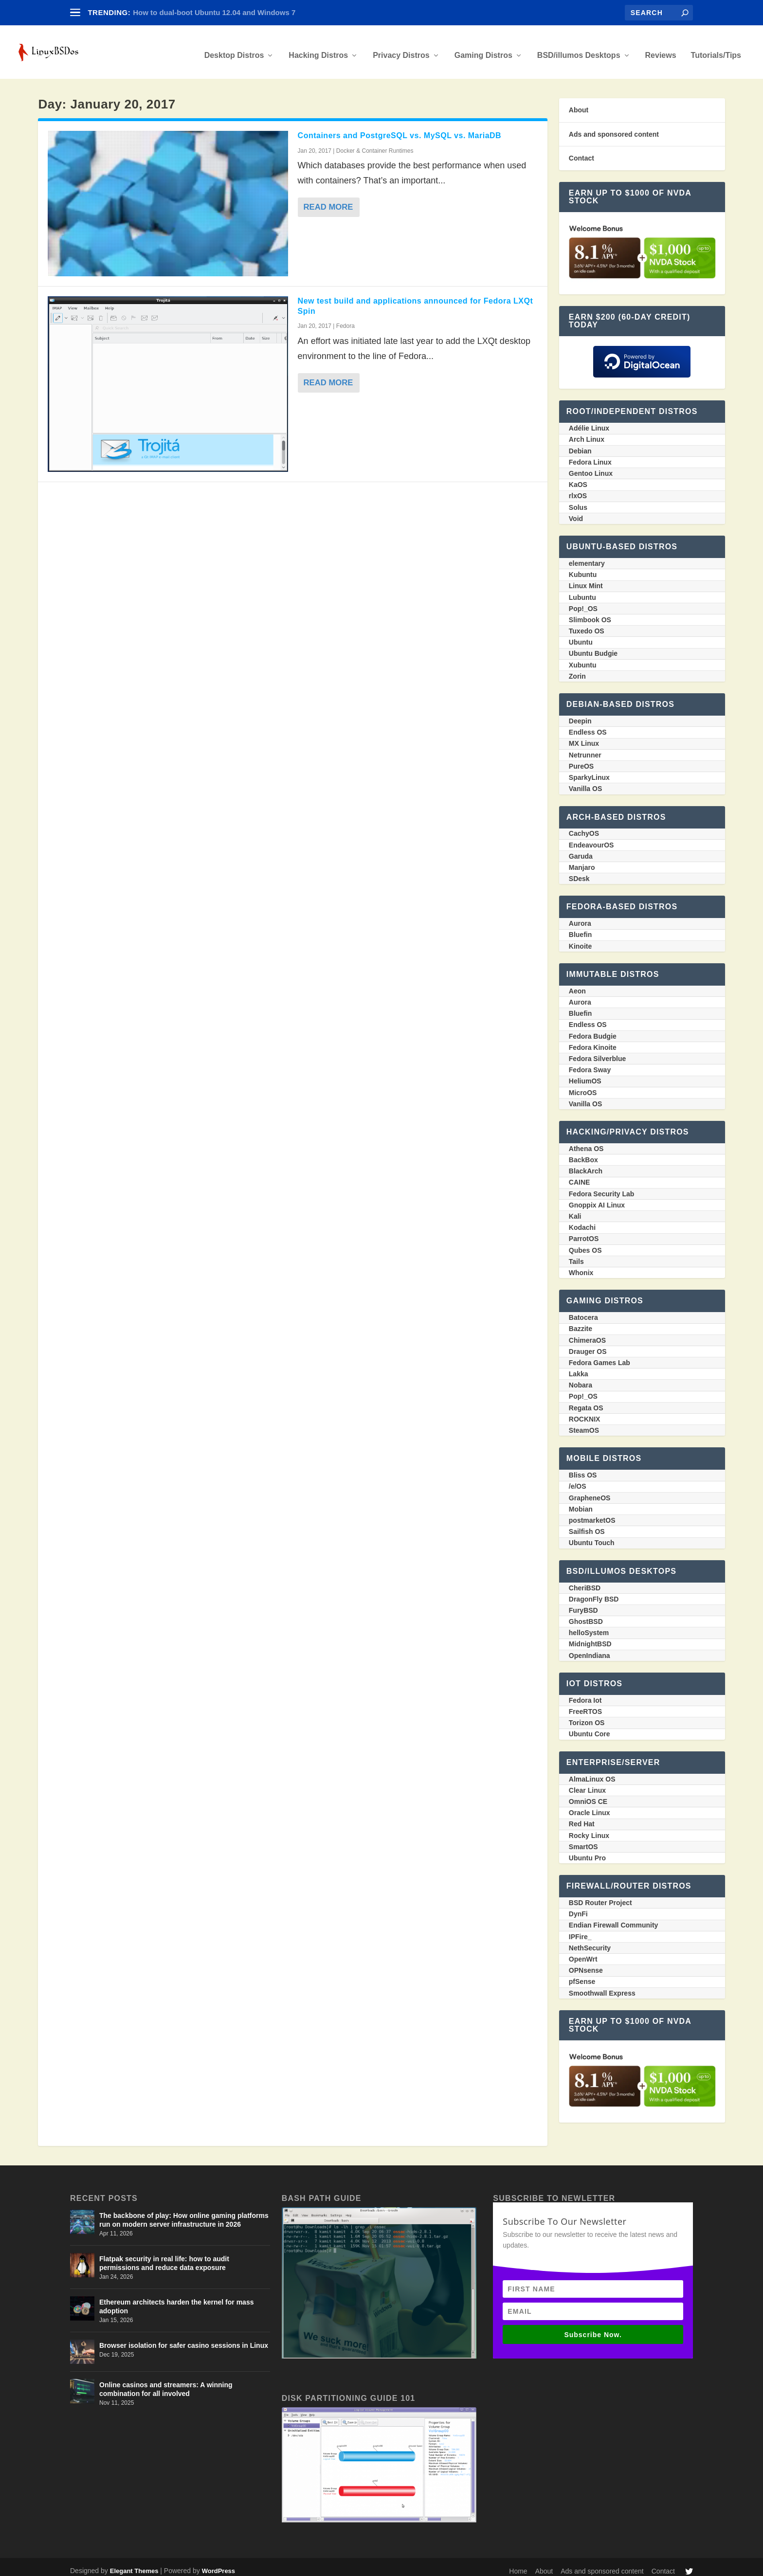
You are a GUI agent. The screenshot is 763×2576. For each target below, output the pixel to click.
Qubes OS (585, 1243)
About (578, 103)
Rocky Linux (589, 1829)
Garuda (581, 849)
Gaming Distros (483, 49)
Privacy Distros (401, 49)
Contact (581, 151)
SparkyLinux (589, 771)
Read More (330, 200)
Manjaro (582, 861)
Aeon (577, 984)
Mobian (581, 1502)
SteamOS (584, 1423)
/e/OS (577, 1479)
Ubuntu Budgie (593, 646)
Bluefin (580, 928)
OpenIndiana (589, 1649)
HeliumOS (585, 1074)
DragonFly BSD (594, 1592)
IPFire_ (580, 1930)
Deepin (580, 714)
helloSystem (589, 1626)
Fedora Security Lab (602, 1187)
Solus (578, 500)
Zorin (577, 669)
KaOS (578, 478)
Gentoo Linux (591, 466)
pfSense (582, 1975)
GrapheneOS (590, 1491)
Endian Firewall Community (613, 1918)
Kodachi (582, 1221)
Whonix (581, 1266)
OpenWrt (583, 1952)
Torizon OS (587, 1716)
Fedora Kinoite (593, 1041)
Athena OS (586, 1142)
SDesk (579, 872)
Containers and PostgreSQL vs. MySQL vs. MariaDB (400, 129)
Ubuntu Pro (587, 1851)
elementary (587, 556)
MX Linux (584, 736)
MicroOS (583, 1086)
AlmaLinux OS (592, 1772)
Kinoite (580, 939)
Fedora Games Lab (599, 1356)
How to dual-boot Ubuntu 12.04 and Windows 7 (214, 12)
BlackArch (585, 1164)
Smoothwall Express (602, 1986)
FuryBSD (583, 1603)
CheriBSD (584, 1581)
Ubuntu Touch (592, 1536)
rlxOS (578, 489)
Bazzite (580, 1322)
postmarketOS (592, 1513)
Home (518, 2564)
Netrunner (585, 748)
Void (576, 512)
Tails (576, 1255)
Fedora (345, 319)
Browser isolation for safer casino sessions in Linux (183, 2338)
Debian (580, 444)
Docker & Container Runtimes (375, 144)
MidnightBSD (590, 1637)
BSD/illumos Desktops (578, 49)
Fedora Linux (590, 455)
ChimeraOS (587, 1333)
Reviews (660, 49)
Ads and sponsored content (614, 127)
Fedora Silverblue (597, 1052)
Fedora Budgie (593, 1029)
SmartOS (583, 1840)
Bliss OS (583, 1468)
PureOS (581, 759)
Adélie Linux (589, 421)
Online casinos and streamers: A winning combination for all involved (166, 2382)
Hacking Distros (318, 49)
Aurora (580, 916)
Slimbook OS (590, 613)
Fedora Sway (590, 1063)
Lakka (578, 1367)
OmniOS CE (588, 1795)
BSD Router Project (600, 1896)
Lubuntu (582, 590)
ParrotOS (584, 1232)
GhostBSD (586, 1615)
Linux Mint (586, 579)
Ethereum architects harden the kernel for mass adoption (176, 2299)
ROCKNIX (584, 1412)
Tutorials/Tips (716, 49)
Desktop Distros (234, 49)
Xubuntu (583, 658)
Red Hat (582, 1817)
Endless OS (588, 725)
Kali (575, 1209)
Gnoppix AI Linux (597, 1198)
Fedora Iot (585, 1693)
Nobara (580, 1378)
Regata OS (586, 1401)
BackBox (583, 1153)
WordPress (218, 2564)
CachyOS (584, 826)
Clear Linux (587, 1783)
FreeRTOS (585, 1705)
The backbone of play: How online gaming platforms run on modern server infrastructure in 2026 (184, 2213)
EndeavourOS (591, 838)
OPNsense (586, 1963)
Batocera (583, 1311)
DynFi (578, 1907)
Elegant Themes (134, 2564)
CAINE (579, 1175)
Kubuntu (583, 568)
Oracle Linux (589, 1806)
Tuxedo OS (586, 624)
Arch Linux (586, 432)
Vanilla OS (585, 782)
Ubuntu (581, 635)
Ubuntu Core (589, 1727)
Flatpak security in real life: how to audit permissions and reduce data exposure (164, 2256)
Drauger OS (588, 1345)
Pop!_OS (583, 602)
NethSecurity (590, 1941)
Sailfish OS (587, 1525)
